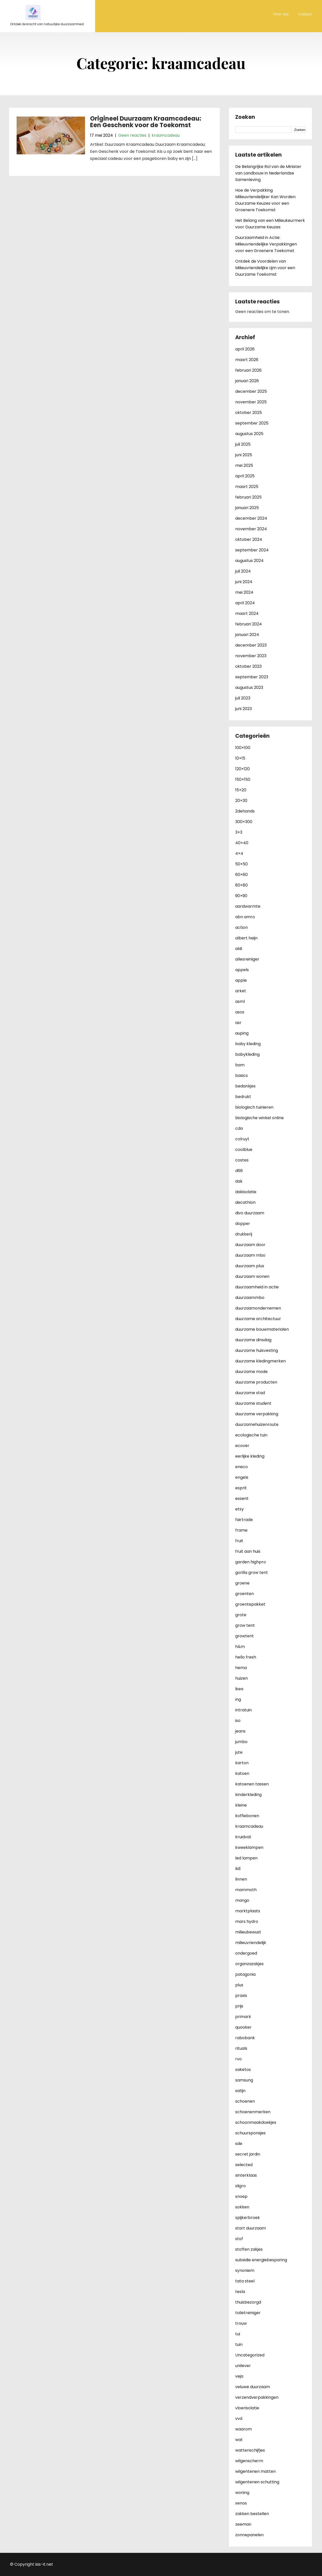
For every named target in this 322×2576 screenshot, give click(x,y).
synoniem (244, 2270)
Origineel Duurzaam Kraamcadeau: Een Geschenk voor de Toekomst (145, 121)
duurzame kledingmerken (260, 1361)
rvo (238, 2059)
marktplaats (247, 1911)
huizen (241, 1678)
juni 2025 (243, 455)
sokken (242, 2207)
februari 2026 (248, 370)
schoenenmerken (252, 2112)
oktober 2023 (248, 666)
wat (239, 2440)
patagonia (245, 1974)
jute (239, 1752)
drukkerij (243, 1234)
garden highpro (250, 1562)
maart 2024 (247, 613)
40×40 (241, 843)
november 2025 (251, 402)
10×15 (240, 758)
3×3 (238, 832)
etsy (239, 1509)
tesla (240, 2292)
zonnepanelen (249, 2535)
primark (243, 2017)
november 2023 (250, 656)
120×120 (242, 769)
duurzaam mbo (250, 1255)
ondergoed (246, 1953)
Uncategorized (249, 2355)
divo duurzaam (249, 1213)
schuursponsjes (250, 2133)
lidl (237, 1869)
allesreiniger (247, 959)
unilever (243, 2366)
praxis (241, 1995)
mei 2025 (244, 465)
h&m (240, 1646)
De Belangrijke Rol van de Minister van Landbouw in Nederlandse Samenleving (268, 173)
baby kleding (248, 1044)
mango (242, 1900)
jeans (240, 1731)
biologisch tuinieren (254, 1107)
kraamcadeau (166, 135)
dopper (242, 1223)
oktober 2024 (248, 539)
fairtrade (244, 1520)
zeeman (243, 2524)
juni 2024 (243, 582)
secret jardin (247, 2154)
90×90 (241, 896)
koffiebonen (247, 1816)
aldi (238, 948)
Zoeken (245, 117)
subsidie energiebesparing (261, 2260)
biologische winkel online (259, 1118)
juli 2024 (243, 571)
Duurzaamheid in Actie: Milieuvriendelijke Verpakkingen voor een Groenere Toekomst (266, 244)
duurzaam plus (249, 1266)
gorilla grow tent (251, 1572)
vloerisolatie (247, 2408)
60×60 (241, 874)
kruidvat (243, 1837)
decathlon (245, 1202)
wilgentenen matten (255, 2471)
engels (241, 1477)
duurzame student (253, 1403)
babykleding (247, 1054)
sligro (240, 2186)
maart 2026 (246, 360)
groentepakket (250, 1604)
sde (238, 2143)
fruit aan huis (247, 1551)
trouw (241, 2323)
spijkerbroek (247, 2217)
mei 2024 (244, 592)
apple (241, 980)
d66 (239, 1171)
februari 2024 (248, 624)
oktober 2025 (248, 412)
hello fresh (245, 1657)
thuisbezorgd (248, 2302)
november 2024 (251, 529)
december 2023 (251, 645)
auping (242, 1033)
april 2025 (245, 476)
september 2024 (252, 550)
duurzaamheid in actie (257, 1287)
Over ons (281, 14)
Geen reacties (132, 135)
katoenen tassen (252, 1784)
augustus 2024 (249, 560)
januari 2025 (247, 508)
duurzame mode (251, 1371)
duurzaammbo (249, 1297)
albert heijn (246, 938)
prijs (239, 2006)
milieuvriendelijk (250, 1943)
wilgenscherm (249, 2461)
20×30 (241, 800)
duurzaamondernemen (258, 1308)
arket (240, 991)
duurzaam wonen (252, 1276)
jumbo (241, 1742)
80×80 (241, 885)
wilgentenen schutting (257, 2482)
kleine (241, 1805)
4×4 (239, 853)
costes (242, 1160)
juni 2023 (243, 709)
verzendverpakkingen (256, 2397)
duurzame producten (256, 1382)
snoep (241, 2196)
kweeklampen (249, 1847)
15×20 (240, 790)
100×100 (242, 748)
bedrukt (243, 1097)
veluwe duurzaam (252, 2387)
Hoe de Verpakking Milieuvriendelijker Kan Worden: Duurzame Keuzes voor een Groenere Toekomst (265, 200)
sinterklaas (246, 2175)
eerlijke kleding (249, 1456)
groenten (244, 1594)
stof (239, 2239)
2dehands (245, 811)
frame (241, 1530)
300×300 (243, 822)
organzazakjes (249, 1964)
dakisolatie (245, 1192)
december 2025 (251, 391)
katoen (242, 1773)
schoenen (245, 2101)
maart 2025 (246, 486)
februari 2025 (248, 497)
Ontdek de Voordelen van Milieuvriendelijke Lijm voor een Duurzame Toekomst (265, 267)
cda (239, 1128)
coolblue (243, 1149)
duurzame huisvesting (256, 1350)
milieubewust (248, 1932)
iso (237, 1720)
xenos (241, 2503)
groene (242, 1583)
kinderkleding (248, 1794)
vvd (238, 2418)
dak (239, 1181)
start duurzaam (250, 2228)
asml (240, 1001)
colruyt (242, 1139)
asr (238, 1023)
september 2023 (251, 677)
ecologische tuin (251, 1435)
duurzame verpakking (256, 1414)
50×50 (241, 864)
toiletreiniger (248, 2313)
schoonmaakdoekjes (255, 2122)
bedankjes (245, 1086)
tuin (239, 2344)
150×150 (242, 779)
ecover (242, 1446)
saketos (243, 2069)
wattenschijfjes (250, 2450)
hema (241, 1668)
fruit (239, 1541)
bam (240, 1065)
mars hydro (246, 1921)
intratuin (243, 1710)
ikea (239, 1689)
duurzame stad (250, 1393)
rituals (241, 2048)
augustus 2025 (249, 434)
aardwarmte (247, 906)
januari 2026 (247, 381)
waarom (243, 2429)
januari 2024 (247, 635)
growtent (244, 1636)
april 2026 (245, 349)
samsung (244, 2080)
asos (239, 1012)
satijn (240, 2091)
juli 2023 (242, 698)
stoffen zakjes (249, 2249)
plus (239, 1985)
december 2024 (251, 518)
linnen (241, 1879)
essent (242, 1498)
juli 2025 (243, 444)
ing (238, 1699)
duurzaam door (250, 1245)
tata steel (245, 2281)
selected (244, 2165)
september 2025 (251, 423)
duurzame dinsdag (253, 1340)
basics (241, 1075)
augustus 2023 (249, 687)
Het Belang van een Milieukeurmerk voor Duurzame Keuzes (270, 224)
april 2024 (245, 603)
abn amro (245, 917)
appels (242, 970)
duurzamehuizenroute (256, 1424)
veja (239, 2376)
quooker (243, 2027)
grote (240, 1615)
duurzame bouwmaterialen (262, 1329)
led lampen (246, 1858)
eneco (241, 1467)
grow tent (245, 1625)
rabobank (245, 2038)
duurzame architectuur (258, 1319)
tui (237, 2334)
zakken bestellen (252, 2514)
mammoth (246, 1890)
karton (242, 1763)
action (241, 927)
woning (242, 2492)
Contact (305, 14)
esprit (241, 1488)
